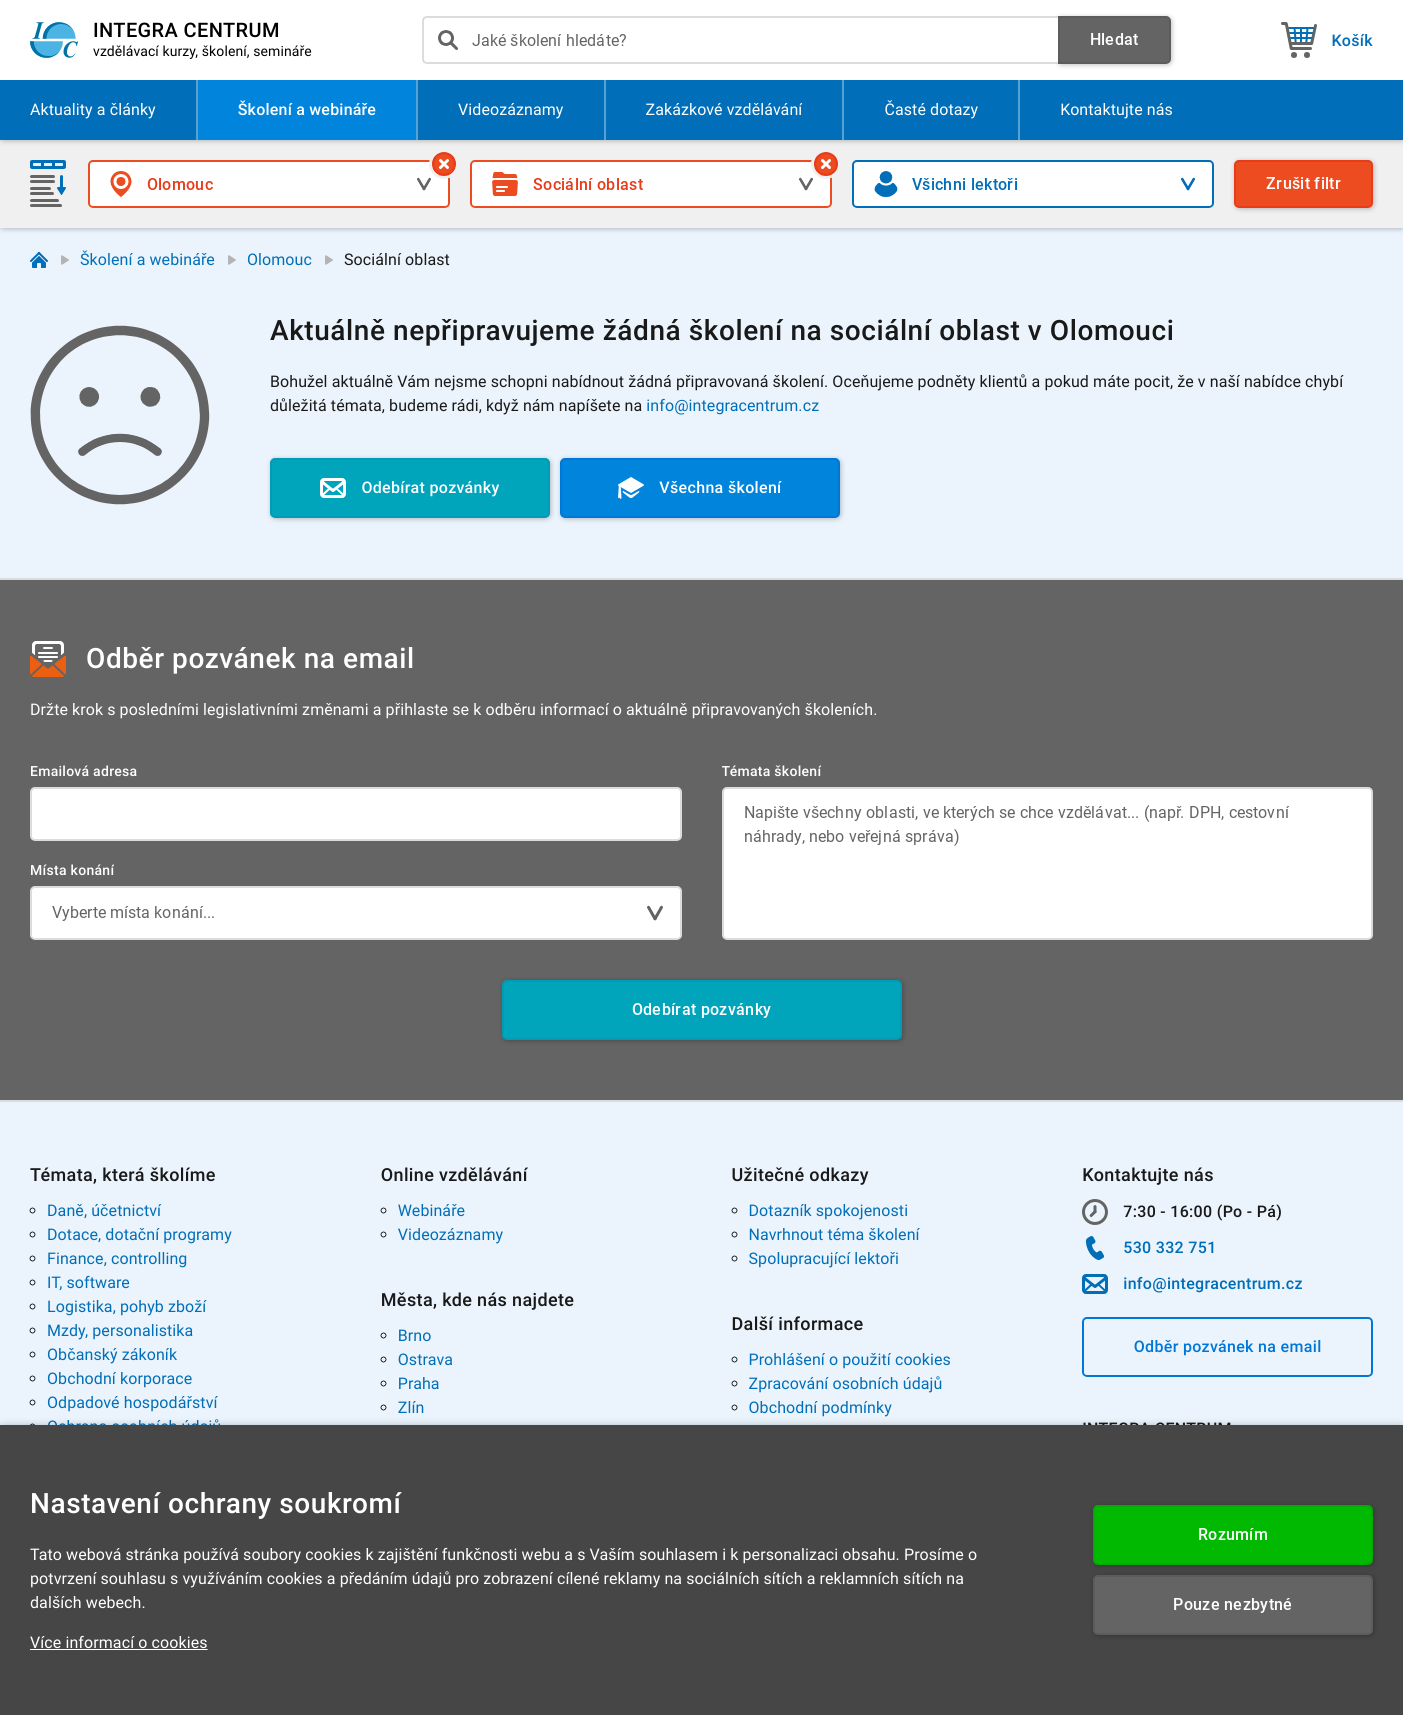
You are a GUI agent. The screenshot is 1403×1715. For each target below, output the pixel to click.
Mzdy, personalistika (120, 1330)
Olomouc (279, 259)
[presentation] (740, 40)
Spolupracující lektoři (824, 1258)
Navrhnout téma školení (834, 1234)
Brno (415, 1335)
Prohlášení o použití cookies (850, 1359)
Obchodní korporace (119, 1378)
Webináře (431, 1210)
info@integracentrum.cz (732, 405)
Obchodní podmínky (820, 1407)
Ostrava (425, 1359)
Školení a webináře (147, 259)
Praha (419, 1383)
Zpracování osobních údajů (846, 1383)
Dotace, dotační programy (139, 1234)
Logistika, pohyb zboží (126, 1306)
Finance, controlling (117, 1258)
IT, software (88, 1282)
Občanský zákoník (112, 1354)
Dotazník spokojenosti (829, 1210)
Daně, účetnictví (104, 1210)
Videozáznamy (450, 1234)
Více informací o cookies (119, 1642)
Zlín (411, 1407)
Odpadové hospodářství (132, 1402)
